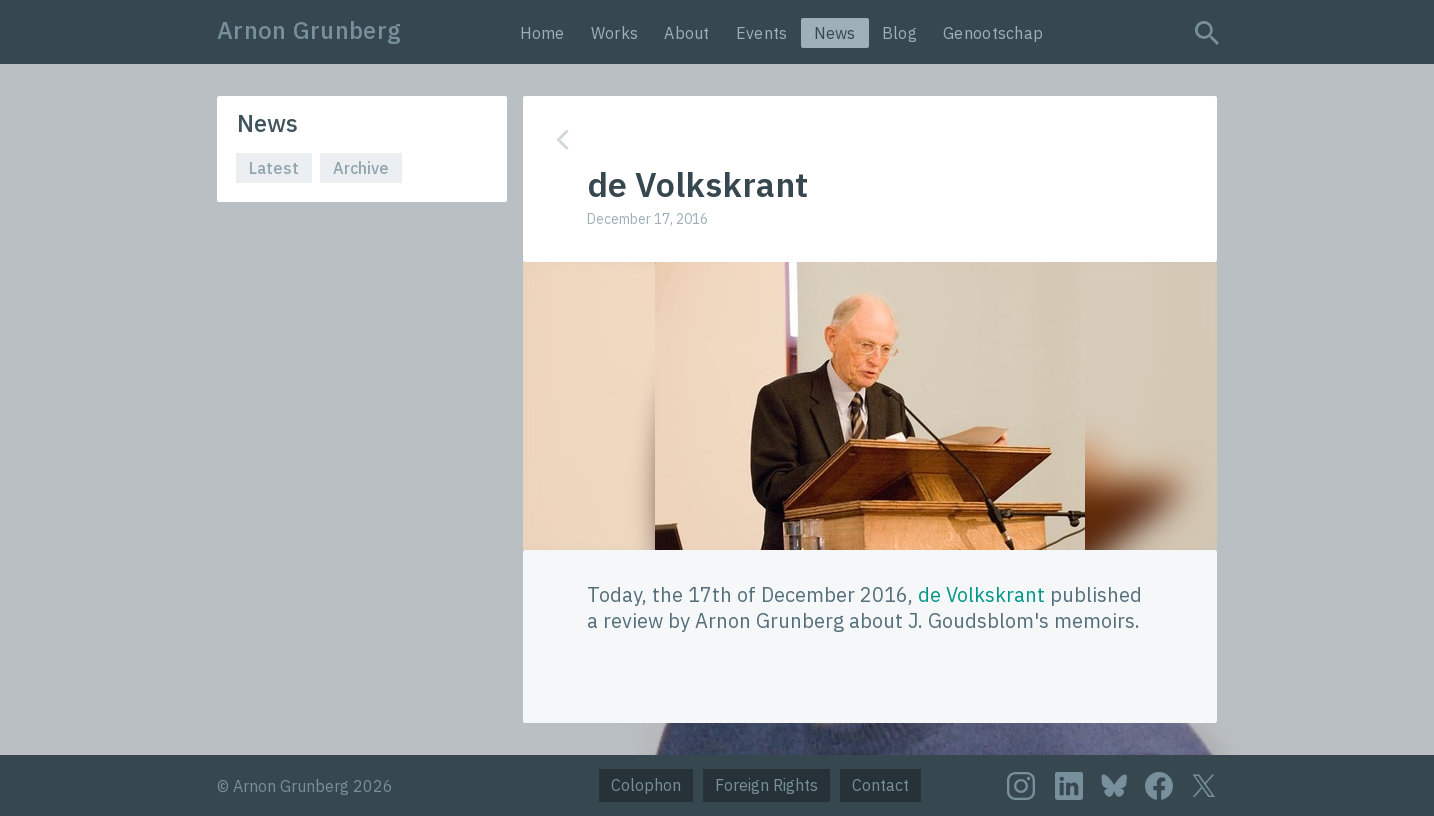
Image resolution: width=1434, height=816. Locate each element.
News (835, 33)
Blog (899, 33)
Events (762, 33)
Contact (880, 785)
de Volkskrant (981, 594)
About (687, 33)
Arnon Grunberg (309, 30)
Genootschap (993, 33)
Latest (274, 168)
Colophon (646, 785)
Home (542, 33)
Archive (361, 168)
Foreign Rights (766, 785)
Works (615, 33)
